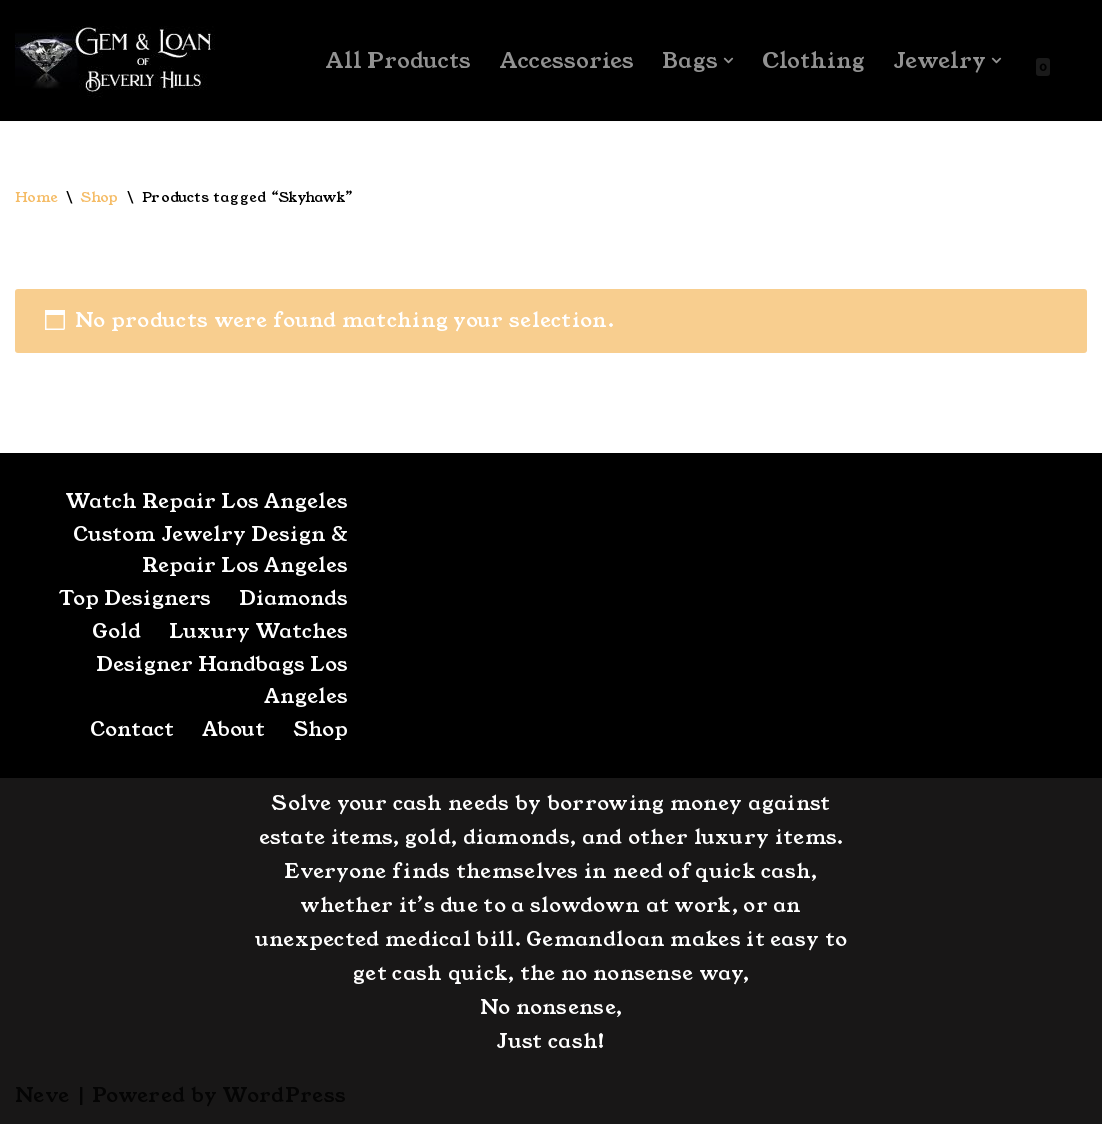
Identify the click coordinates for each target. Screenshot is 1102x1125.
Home (36, 198)
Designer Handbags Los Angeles (222, 682)
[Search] (1069, 60)
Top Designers (135, 600)
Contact (130, 731)
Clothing (813, 60)
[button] (727, 60)
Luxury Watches (258, 633)
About (232, 731)
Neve (42, 1096)
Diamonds (293, 600)
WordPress (284, 1096)
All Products (396, 60)
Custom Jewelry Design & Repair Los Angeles (210, 551)
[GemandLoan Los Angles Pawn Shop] (115, 60)
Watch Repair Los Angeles (206, 502)
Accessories (565, 60)
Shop (100, 198)
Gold (116, 633)
